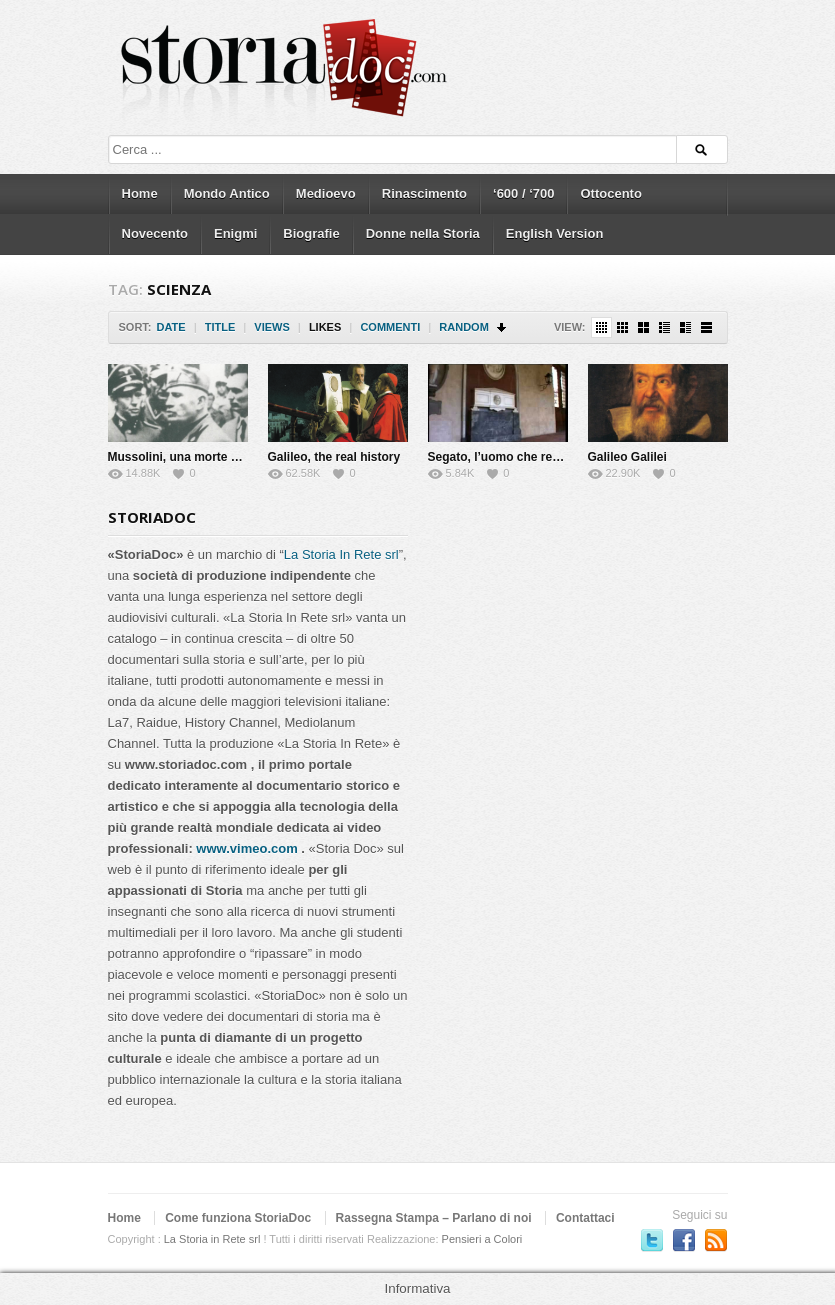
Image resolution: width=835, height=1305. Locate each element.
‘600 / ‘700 (523, 193)
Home (140, 193)
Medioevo (326, 193)
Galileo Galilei (627, 457)
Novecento (155, 233)
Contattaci (585, 1218)
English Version (555, 233)
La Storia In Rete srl (341, 554)
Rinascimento (424, 193)
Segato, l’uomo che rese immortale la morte (552, 457)
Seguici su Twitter (652, 1240)
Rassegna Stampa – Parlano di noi (434, 1218)
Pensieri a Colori (482, 1239)
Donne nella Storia (423, 233)
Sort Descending (502, 327)
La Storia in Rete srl (212, 1239)
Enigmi (235, 233)
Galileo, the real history (334, 457)
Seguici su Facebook (684, 1240)
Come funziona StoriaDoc (238, 1218)
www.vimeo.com (246, 848)
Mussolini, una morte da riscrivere (205, 457)
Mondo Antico (227, 193)
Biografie (311, 233)
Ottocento (610, 193)
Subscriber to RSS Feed (716, 1240)
